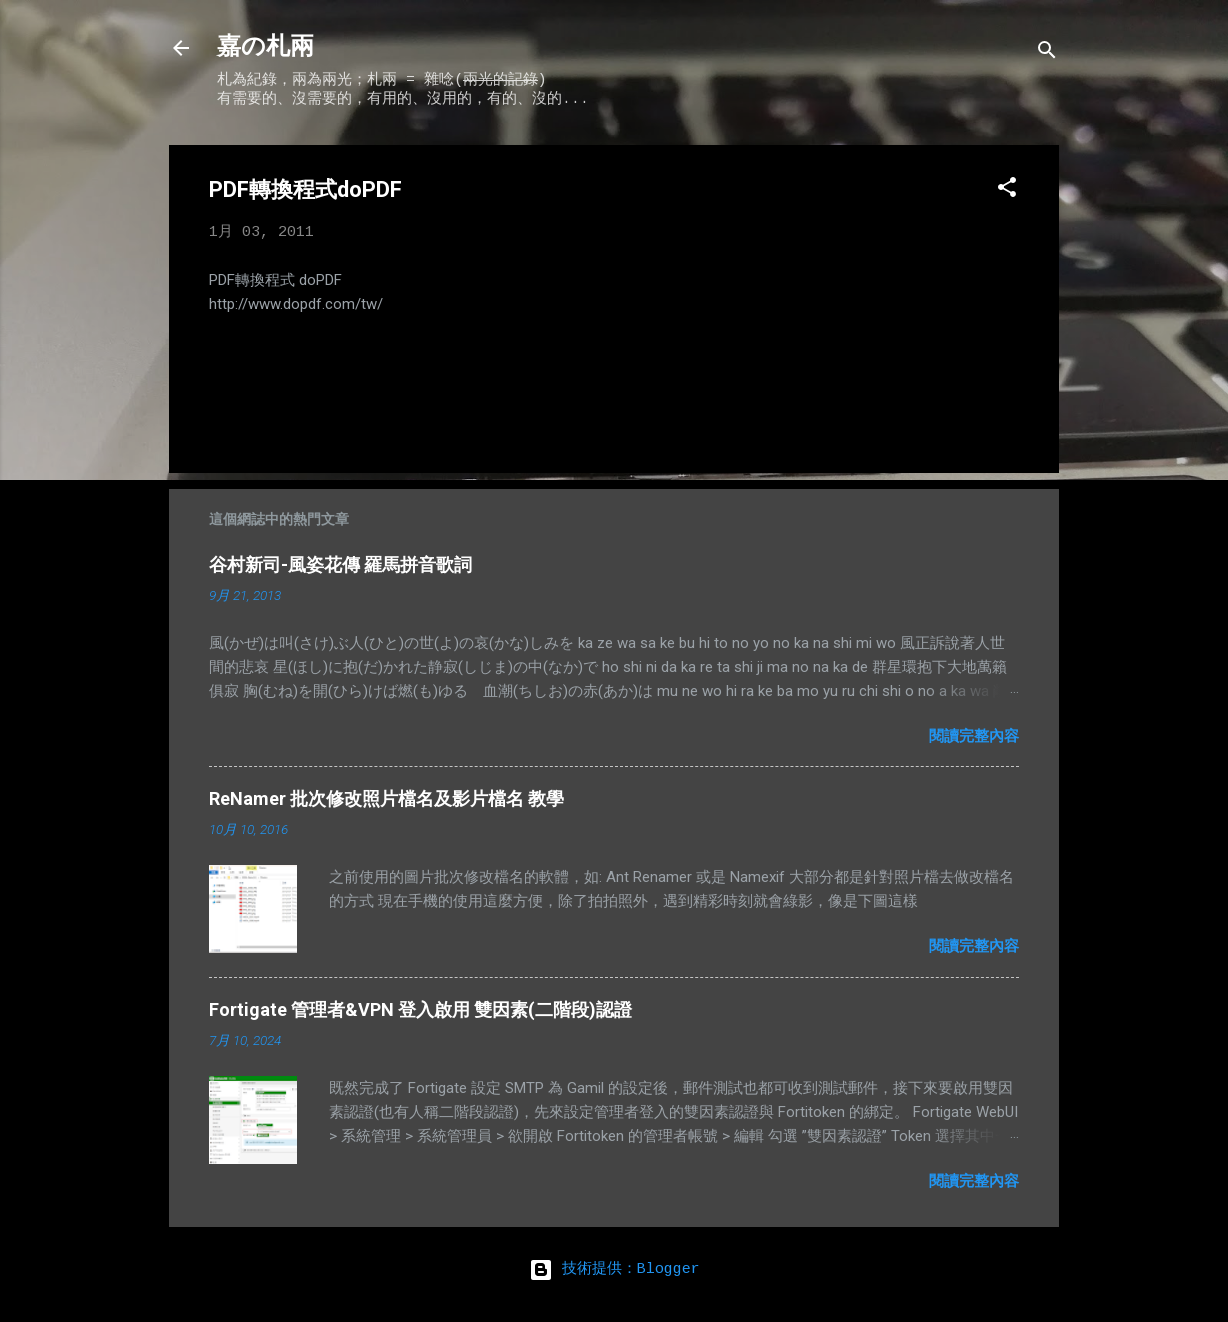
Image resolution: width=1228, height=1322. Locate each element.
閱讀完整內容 (974, 736)
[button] (1007, 191)
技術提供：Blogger (614, 1270)
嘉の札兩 (265, 47)
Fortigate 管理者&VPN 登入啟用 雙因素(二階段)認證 (420, 1009)
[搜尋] (1047, 54)
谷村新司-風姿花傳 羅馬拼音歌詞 (340, 564)
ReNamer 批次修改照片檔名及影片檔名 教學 (386, 798)
